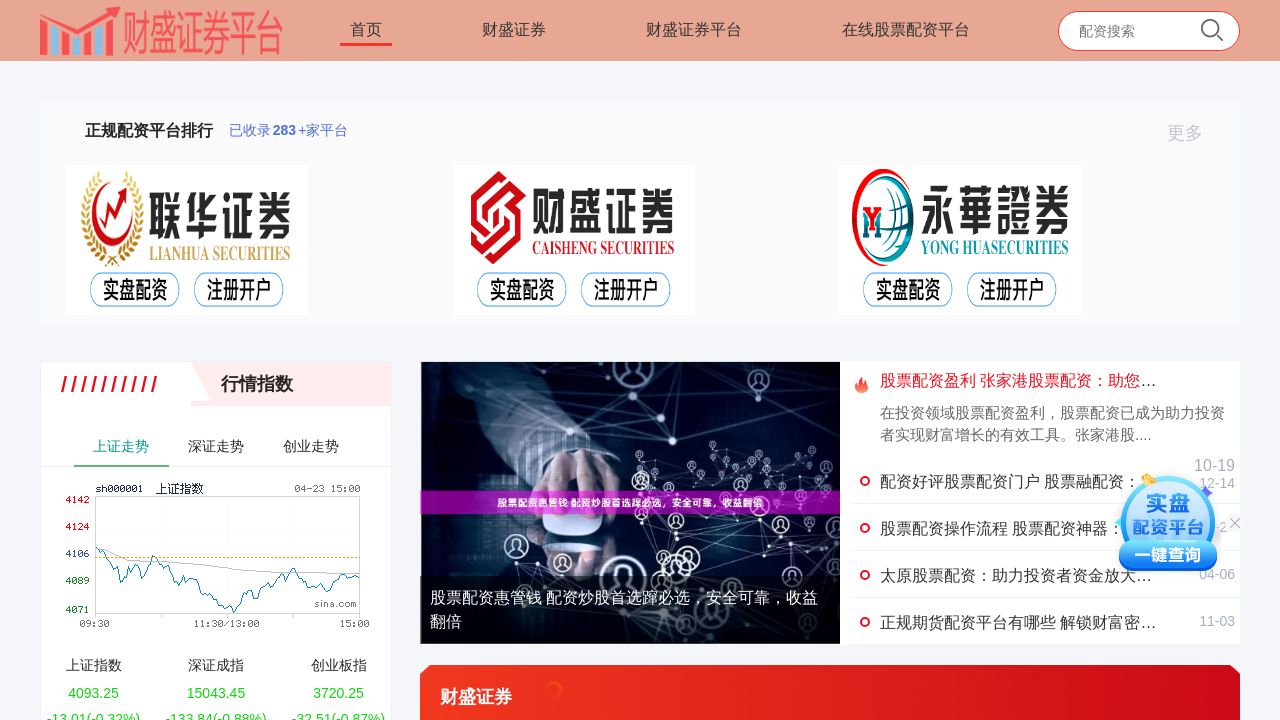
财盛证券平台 (694, 29)
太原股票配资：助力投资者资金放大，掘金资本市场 (1064, 575)
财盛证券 (514, 29)
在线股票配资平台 (906, 29)
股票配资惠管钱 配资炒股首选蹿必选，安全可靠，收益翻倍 (624, 609)
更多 (1193, 133)
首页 (366, 29)
